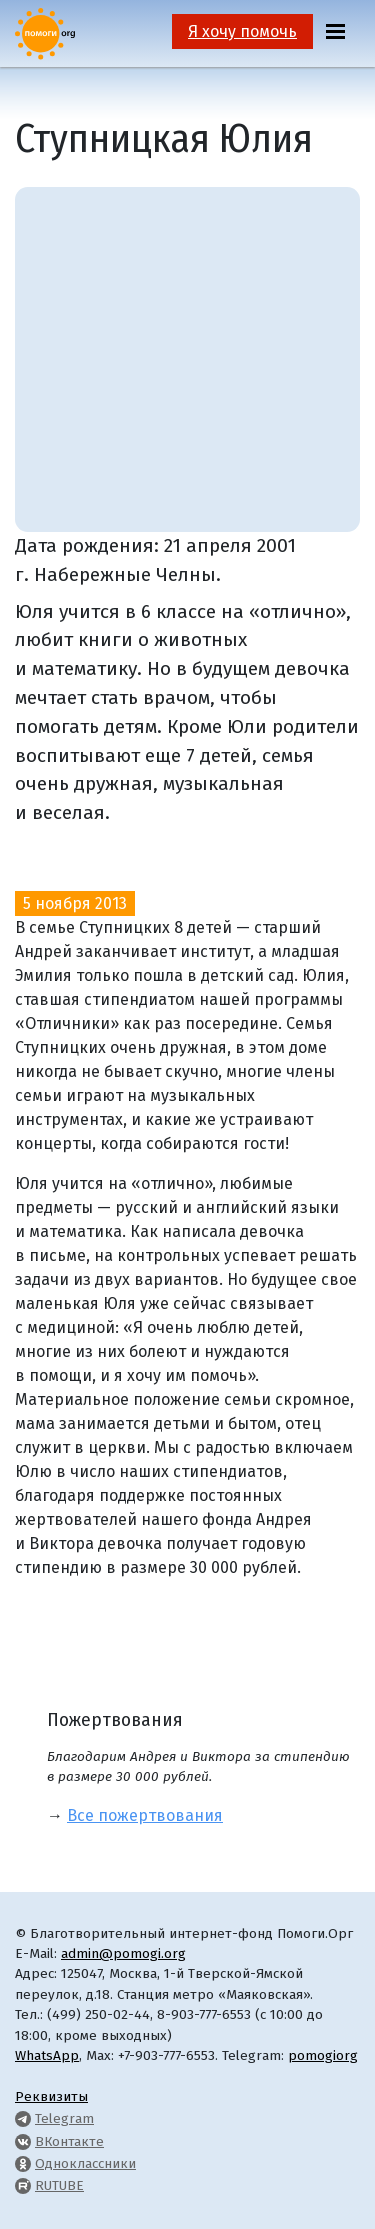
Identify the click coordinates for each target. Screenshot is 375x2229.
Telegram (64, 2118)
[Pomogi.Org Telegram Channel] (23, 2118)
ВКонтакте (69, 2141)
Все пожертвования (145, 1815)
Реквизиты (51, 2096)
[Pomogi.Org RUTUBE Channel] (23, 2185)
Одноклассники (85, 2163)
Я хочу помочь (242, 31)
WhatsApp (47, 2055)
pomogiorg (323, 2055)
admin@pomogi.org (123, 1953)
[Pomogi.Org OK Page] (23, 2163)
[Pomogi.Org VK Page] (23, 2141)
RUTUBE (59, 2185)
